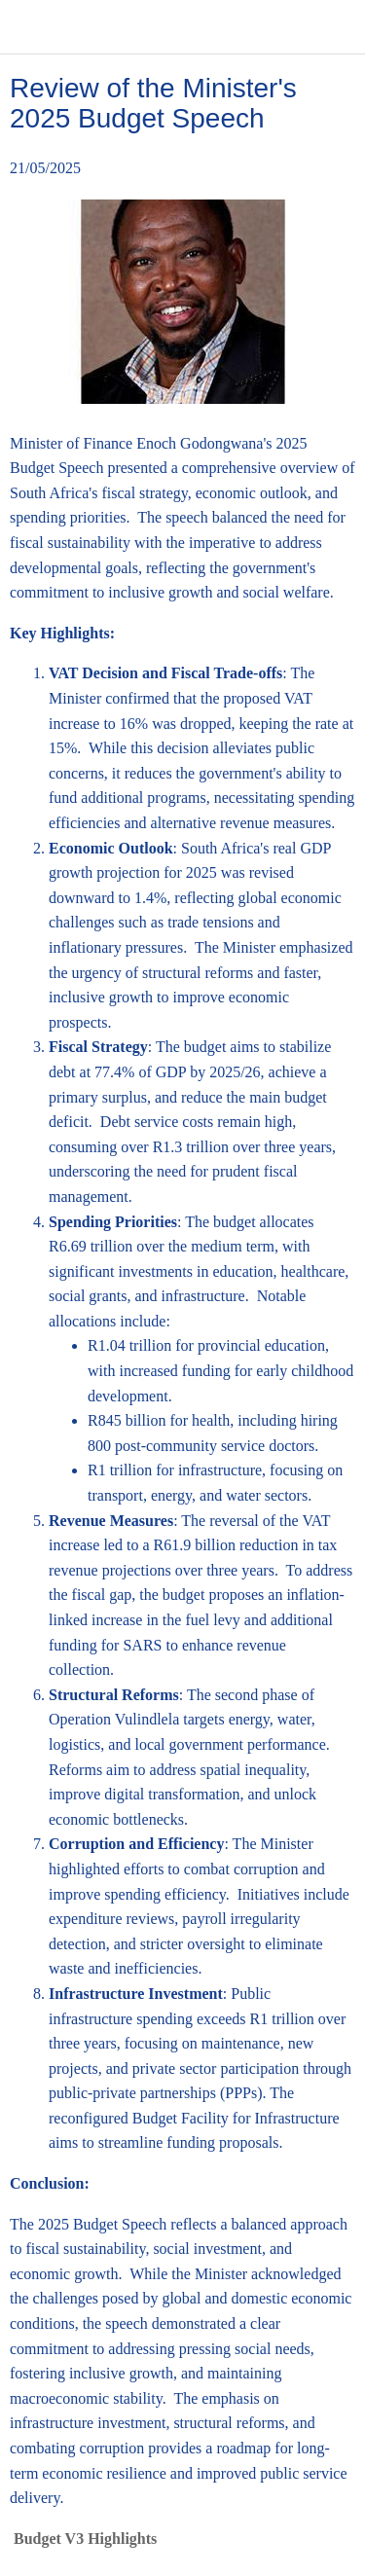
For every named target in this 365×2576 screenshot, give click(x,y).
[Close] (27, 27)
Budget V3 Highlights (85, 2538)
